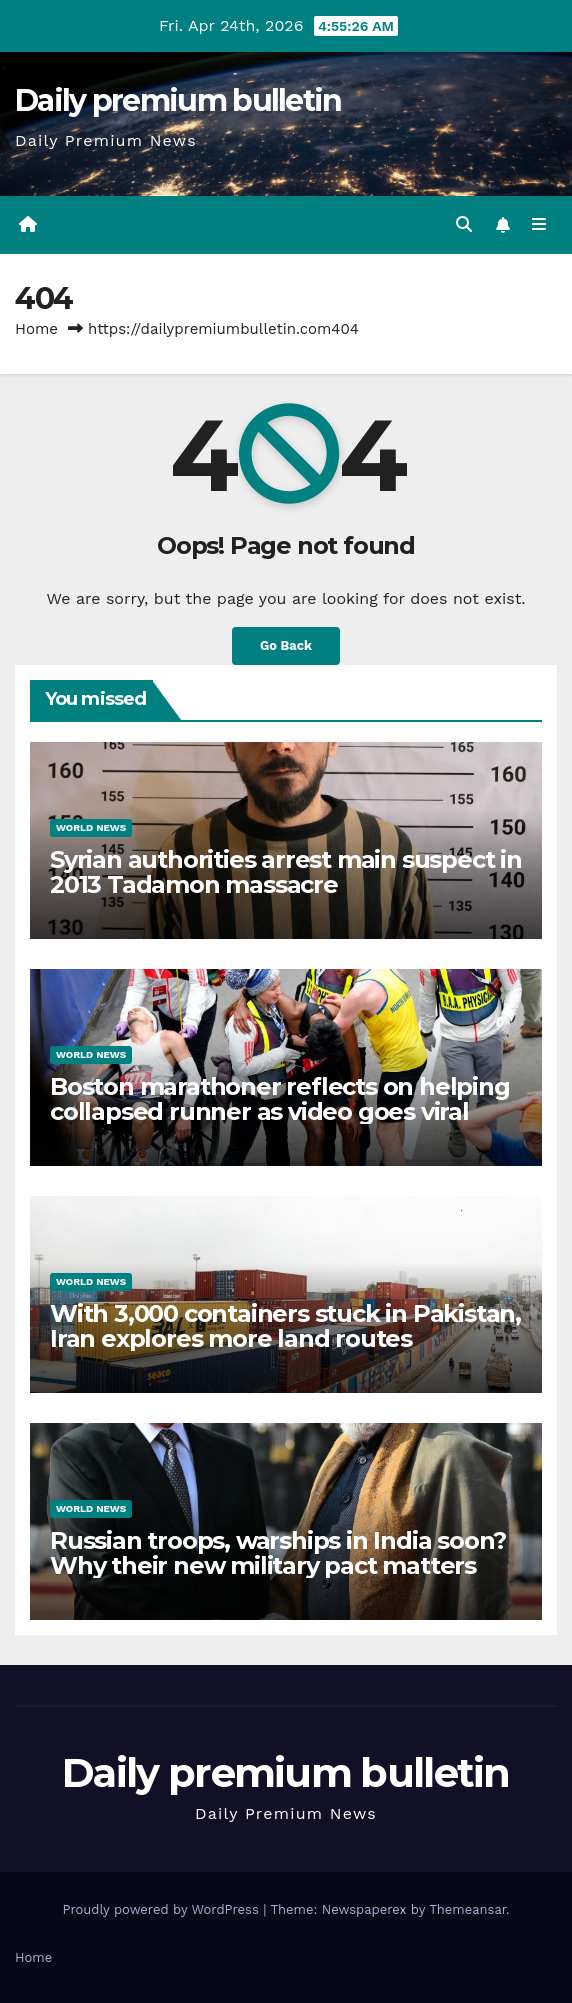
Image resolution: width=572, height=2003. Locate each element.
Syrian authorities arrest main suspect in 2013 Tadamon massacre (286, 872)
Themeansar (467, 1909)
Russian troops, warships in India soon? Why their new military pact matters (278, 1553)
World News (91, 827)
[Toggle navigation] (539, 225)
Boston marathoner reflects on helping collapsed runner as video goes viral (280, 1099)
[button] (464, 224)
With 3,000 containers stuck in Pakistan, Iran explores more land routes (285, 1326)
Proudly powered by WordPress (162, 1909)
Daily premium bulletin (178, 100)
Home (36, 329)
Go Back (286, 645)
